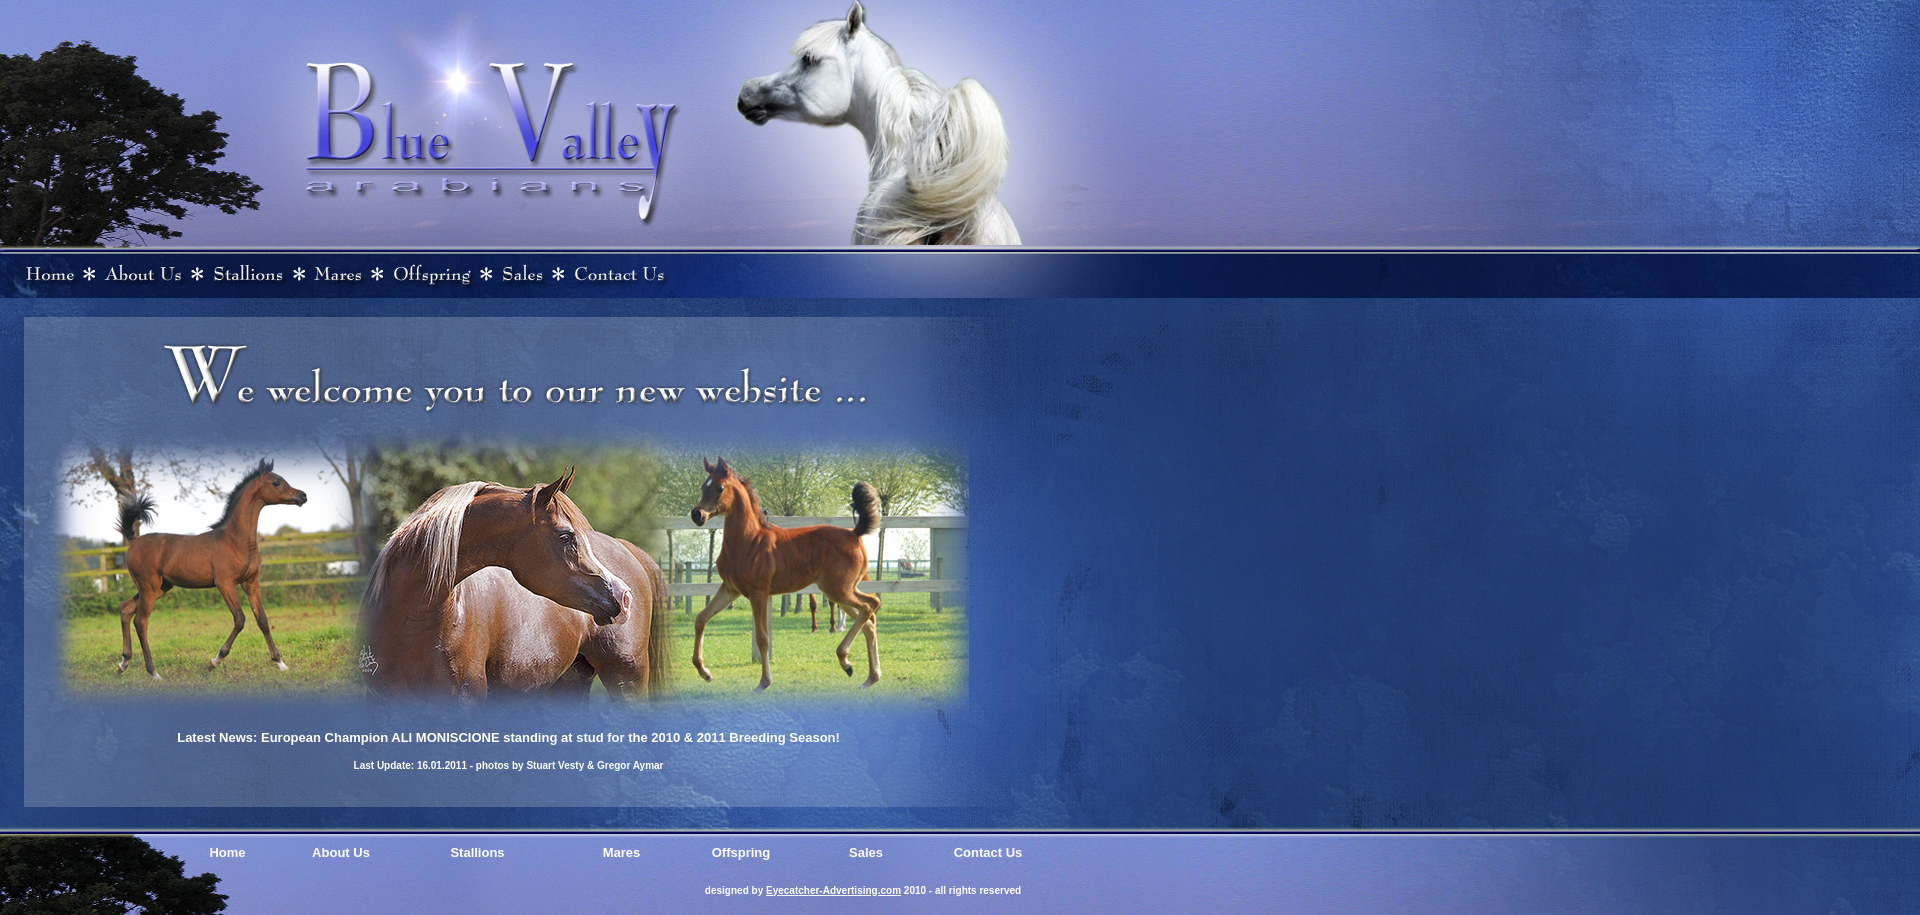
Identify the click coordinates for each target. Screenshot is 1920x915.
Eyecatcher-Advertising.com (833, 890)
